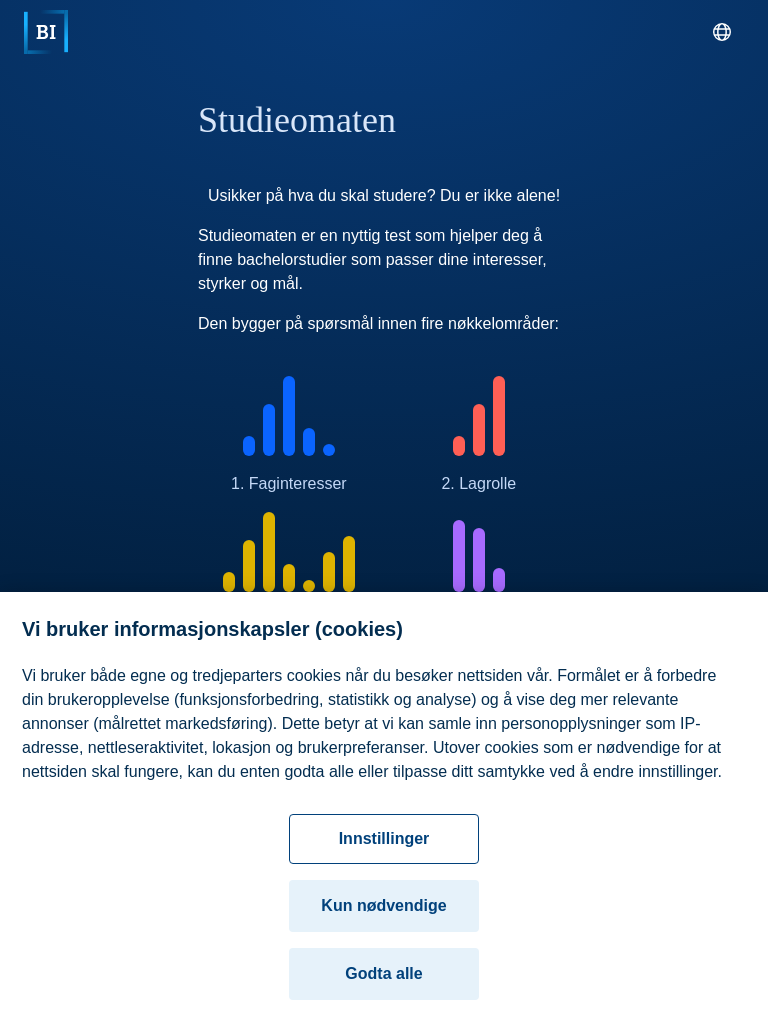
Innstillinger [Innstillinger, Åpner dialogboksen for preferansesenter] (384, 845)
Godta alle (383, 980)
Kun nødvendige (383, 912)
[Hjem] (46, 32)
